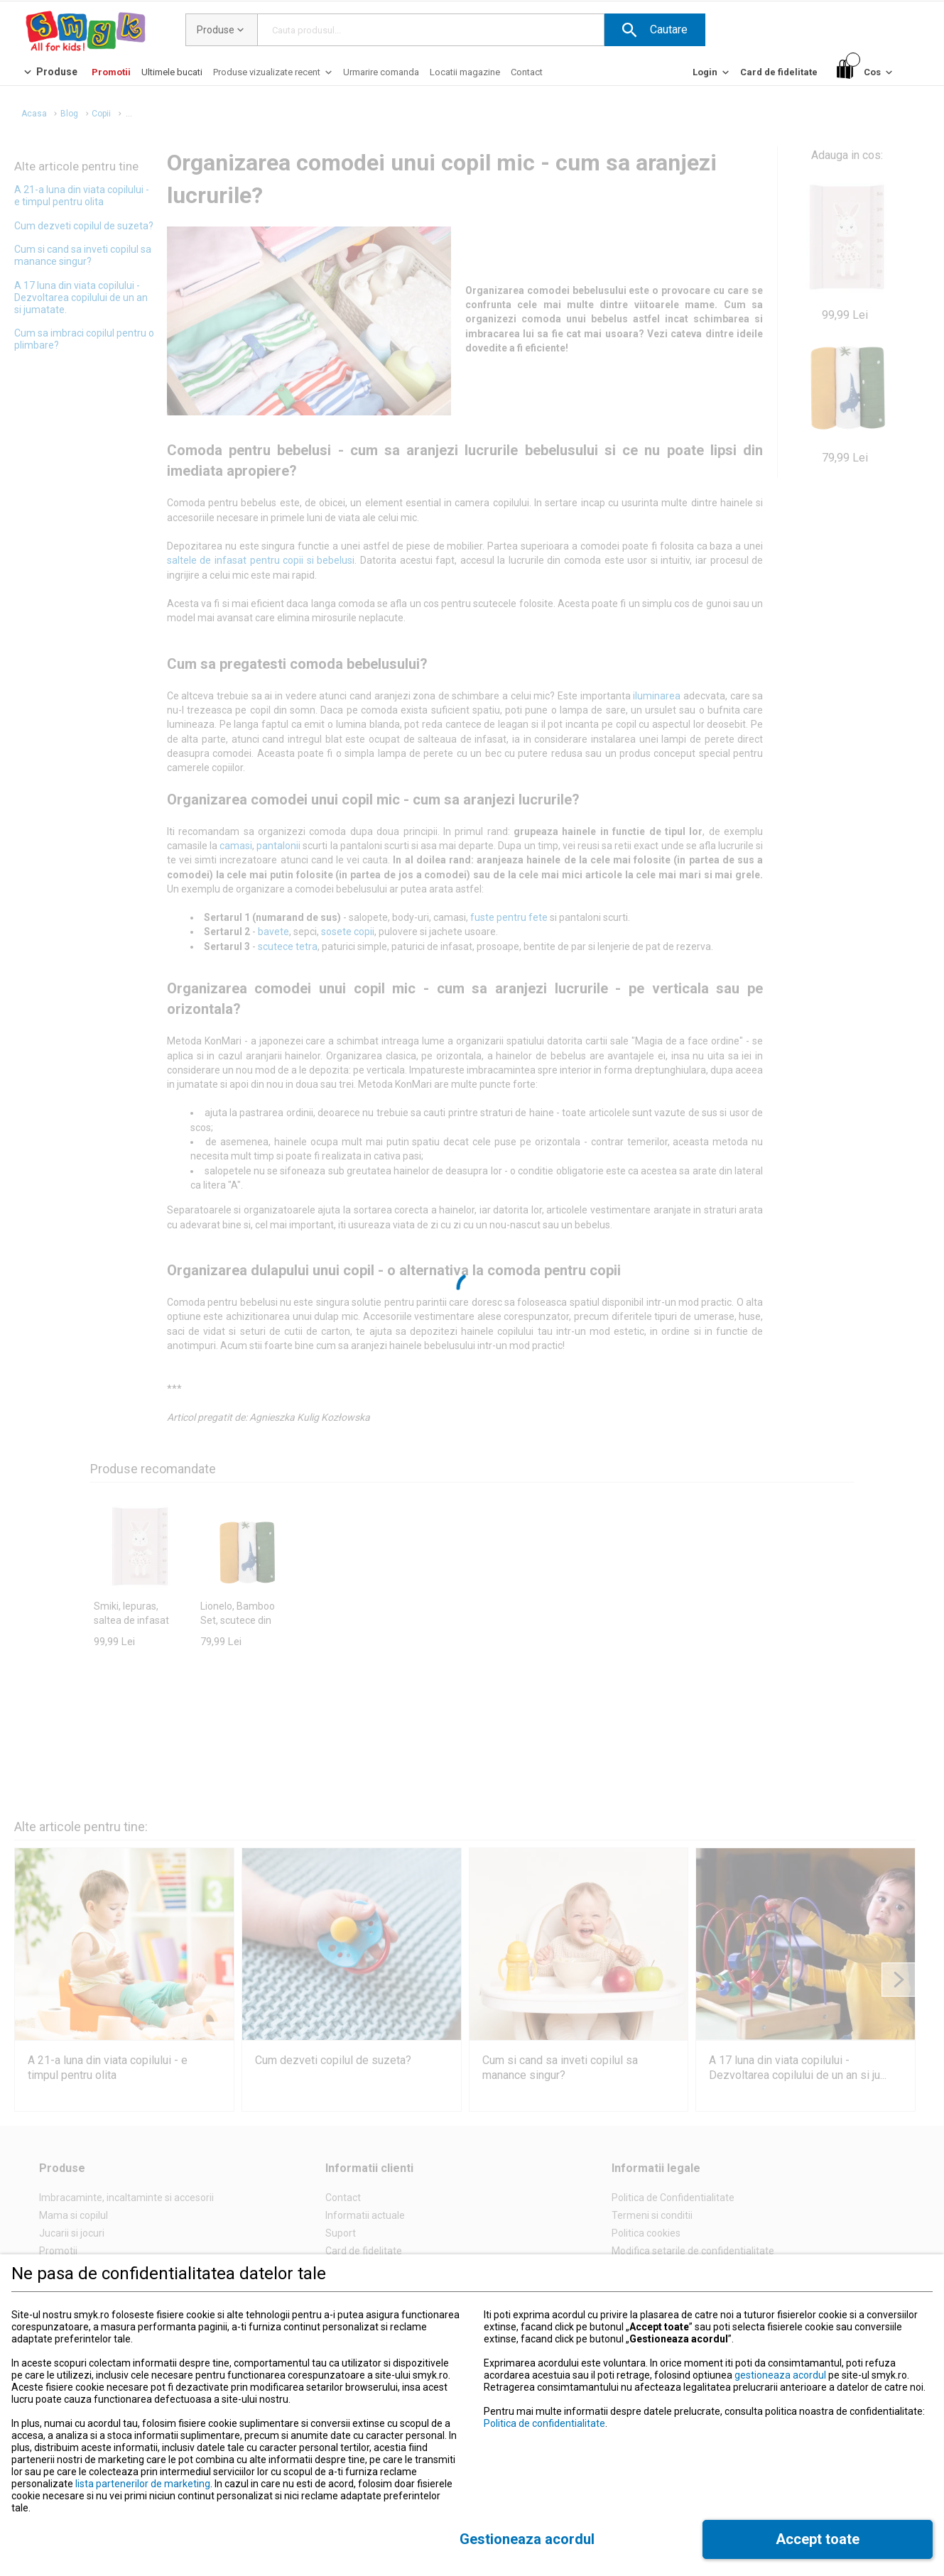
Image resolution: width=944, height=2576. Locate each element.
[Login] (712, 75)
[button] (654, 29)
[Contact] (527, 72)
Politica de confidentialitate (544, 2423)
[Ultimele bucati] (171, 72)
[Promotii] (111, 72)
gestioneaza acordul (780, 2375)
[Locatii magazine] (465, 72)
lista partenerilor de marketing (142, 2483)
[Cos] (866, 73)
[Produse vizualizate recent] (274, 75)
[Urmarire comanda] (381, 72)
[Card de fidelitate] (779, 72)
